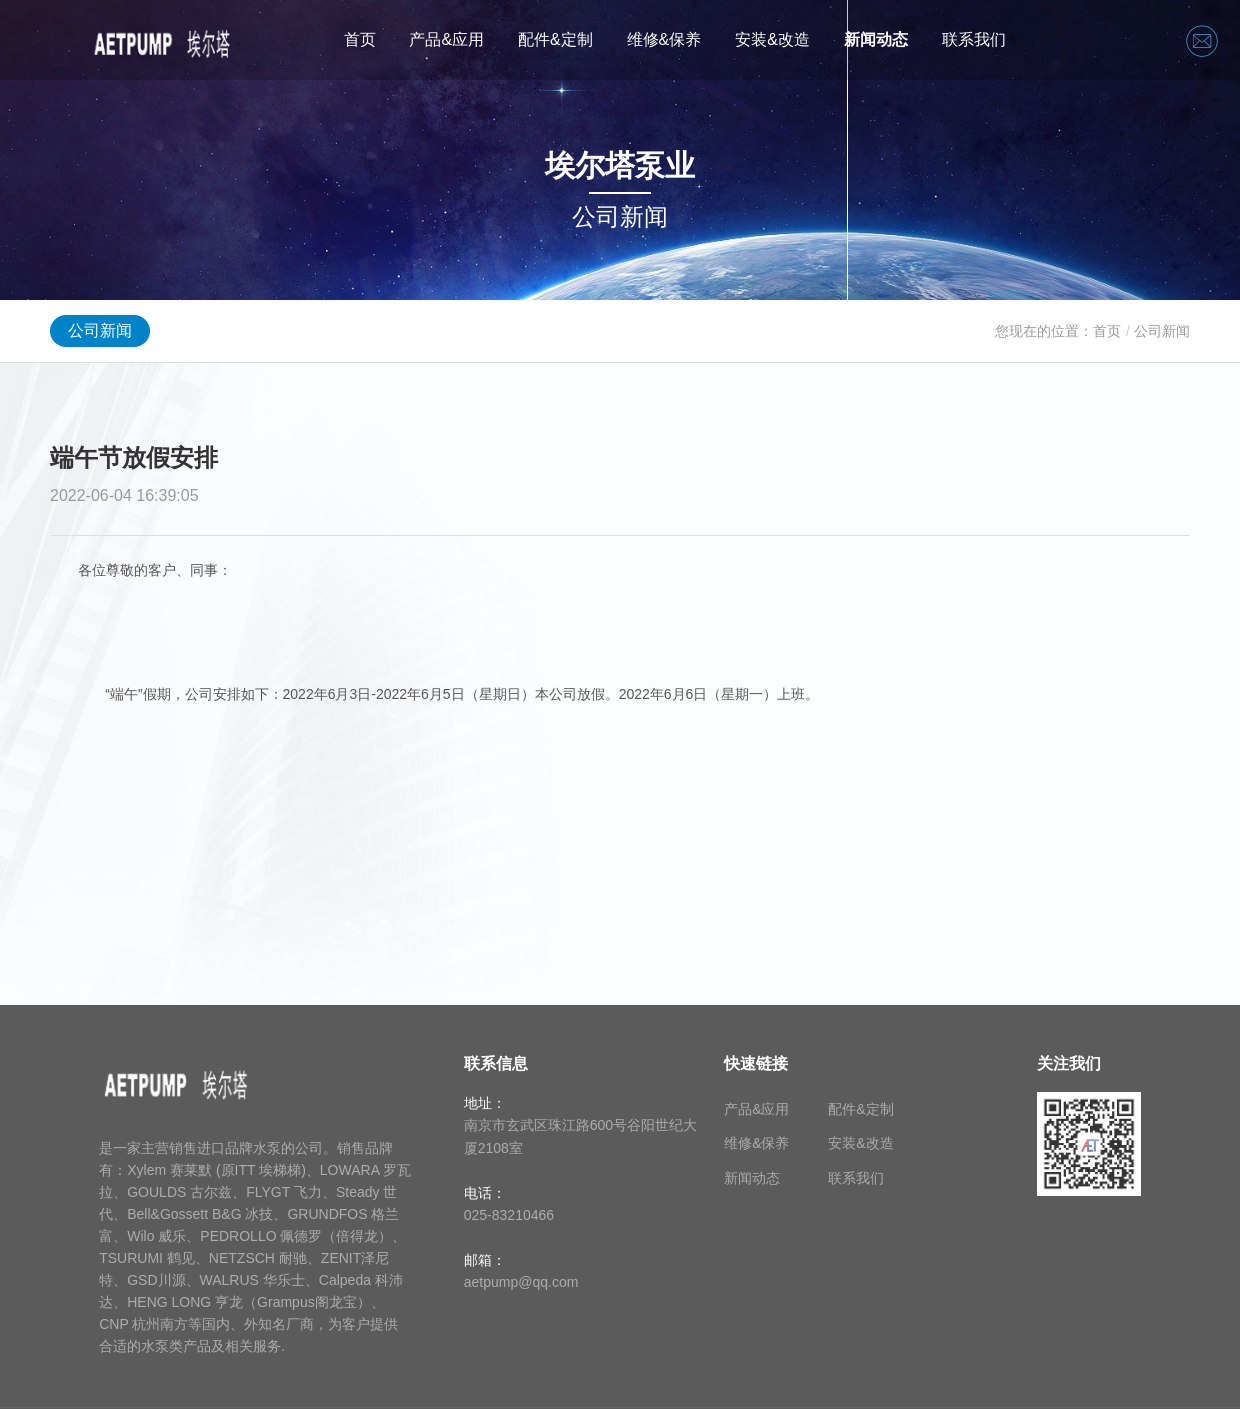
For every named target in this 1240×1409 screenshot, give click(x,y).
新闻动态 (876, 39)
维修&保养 (664, 39)
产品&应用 (446, 39)
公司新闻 (100, 330)
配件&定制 (555, 39)
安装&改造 (772, 39)
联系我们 (974, 39)
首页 (360, 39)
